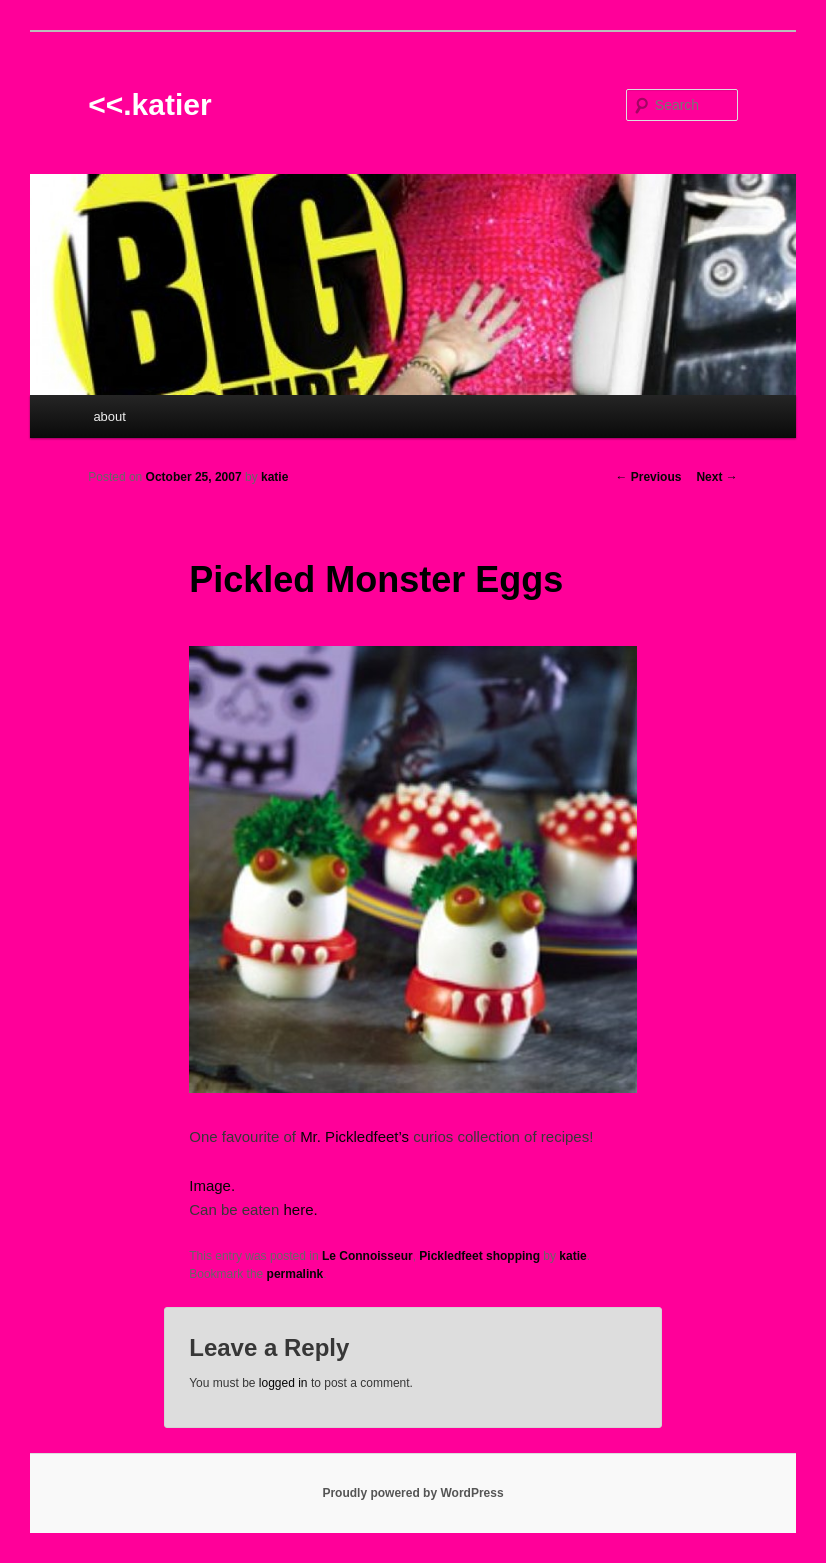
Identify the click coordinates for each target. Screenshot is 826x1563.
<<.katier (149, 104)
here (298, 1209)
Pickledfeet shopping (479, 1256)
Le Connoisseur (367, 1256)
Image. (212, 1185)
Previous (648, 477)
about (109, 416)
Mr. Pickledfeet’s (354, 1136)
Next (716, 477)
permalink (295, 1274)
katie (274, 477)
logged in (283, 1383)
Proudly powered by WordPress (412, 1493)
